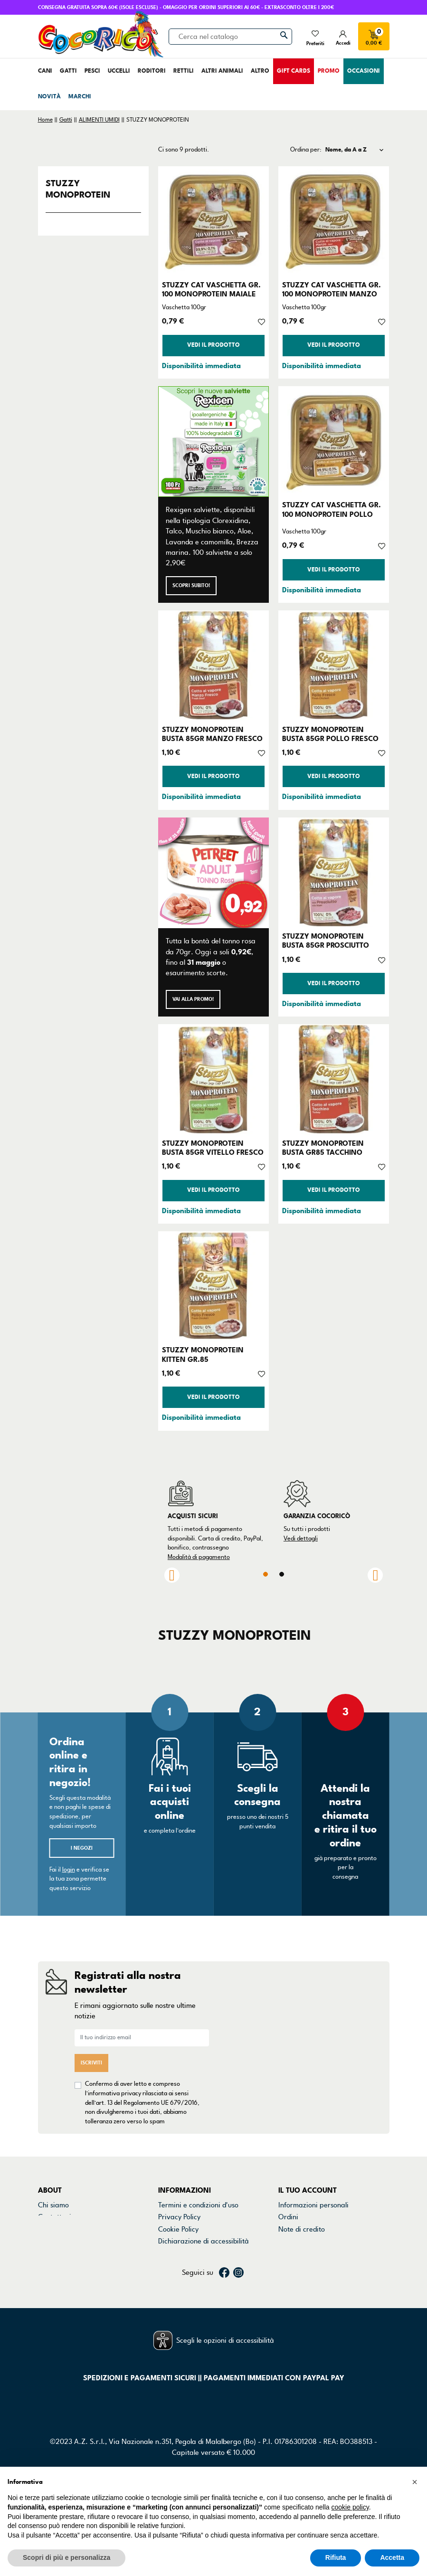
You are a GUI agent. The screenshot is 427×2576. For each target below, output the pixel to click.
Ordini (288, 2217)
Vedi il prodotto (213, 345)
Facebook (224, 2300)
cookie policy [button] (350, 2507)
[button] (414, 2482)
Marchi (49, 2241)
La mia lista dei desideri (315, 2265)
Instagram (238, 2300)
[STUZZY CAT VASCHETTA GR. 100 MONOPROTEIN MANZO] (333, 221)
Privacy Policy (179, 2217)
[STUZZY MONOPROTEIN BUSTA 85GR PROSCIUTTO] (333, 872)
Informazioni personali (313, 2205)
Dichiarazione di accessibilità (203, 2241)
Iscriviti (91, 2062)
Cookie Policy (178, 2229)
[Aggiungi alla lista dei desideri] (261, 321)
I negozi (82, 1848)
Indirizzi (290, 2241)
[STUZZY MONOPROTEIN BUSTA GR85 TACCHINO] (333, 1079)
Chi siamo (53, 2205)
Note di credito (301, 2229)
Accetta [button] (392, 2557)
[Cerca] (230, 37)
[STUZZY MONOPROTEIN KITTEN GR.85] (213, 1286)
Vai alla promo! (193, 999)
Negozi (49, 2229)
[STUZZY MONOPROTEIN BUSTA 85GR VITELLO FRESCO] (213, 1079)
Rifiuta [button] (335, 2557)
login (68, 1869)
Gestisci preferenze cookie (199, 2265)
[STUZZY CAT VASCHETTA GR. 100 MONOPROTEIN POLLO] (333, 441)
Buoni (287, 2253)
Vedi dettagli (301, 1538)
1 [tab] (265, 1574)
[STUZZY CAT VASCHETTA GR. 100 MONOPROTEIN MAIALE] (213, 221)
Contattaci (54, 2217)
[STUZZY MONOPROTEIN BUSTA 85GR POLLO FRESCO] (333, 665)
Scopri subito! (191, 585)
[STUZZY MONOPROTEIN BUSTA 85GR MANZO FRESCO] (213, 665)
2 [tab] (281, 1574)
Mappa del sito (181, 2253)
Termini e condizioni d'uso (198, 2205)
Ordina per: (306, 149)
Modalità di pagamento (199, 1557)
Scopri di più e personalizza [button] (66, 2557)
